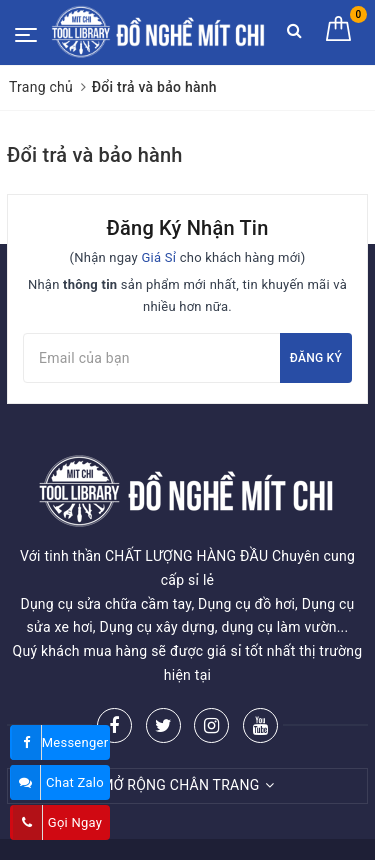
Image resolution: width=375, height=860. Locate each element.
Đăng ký (316, 358)
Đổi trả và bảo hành (95, 155)
